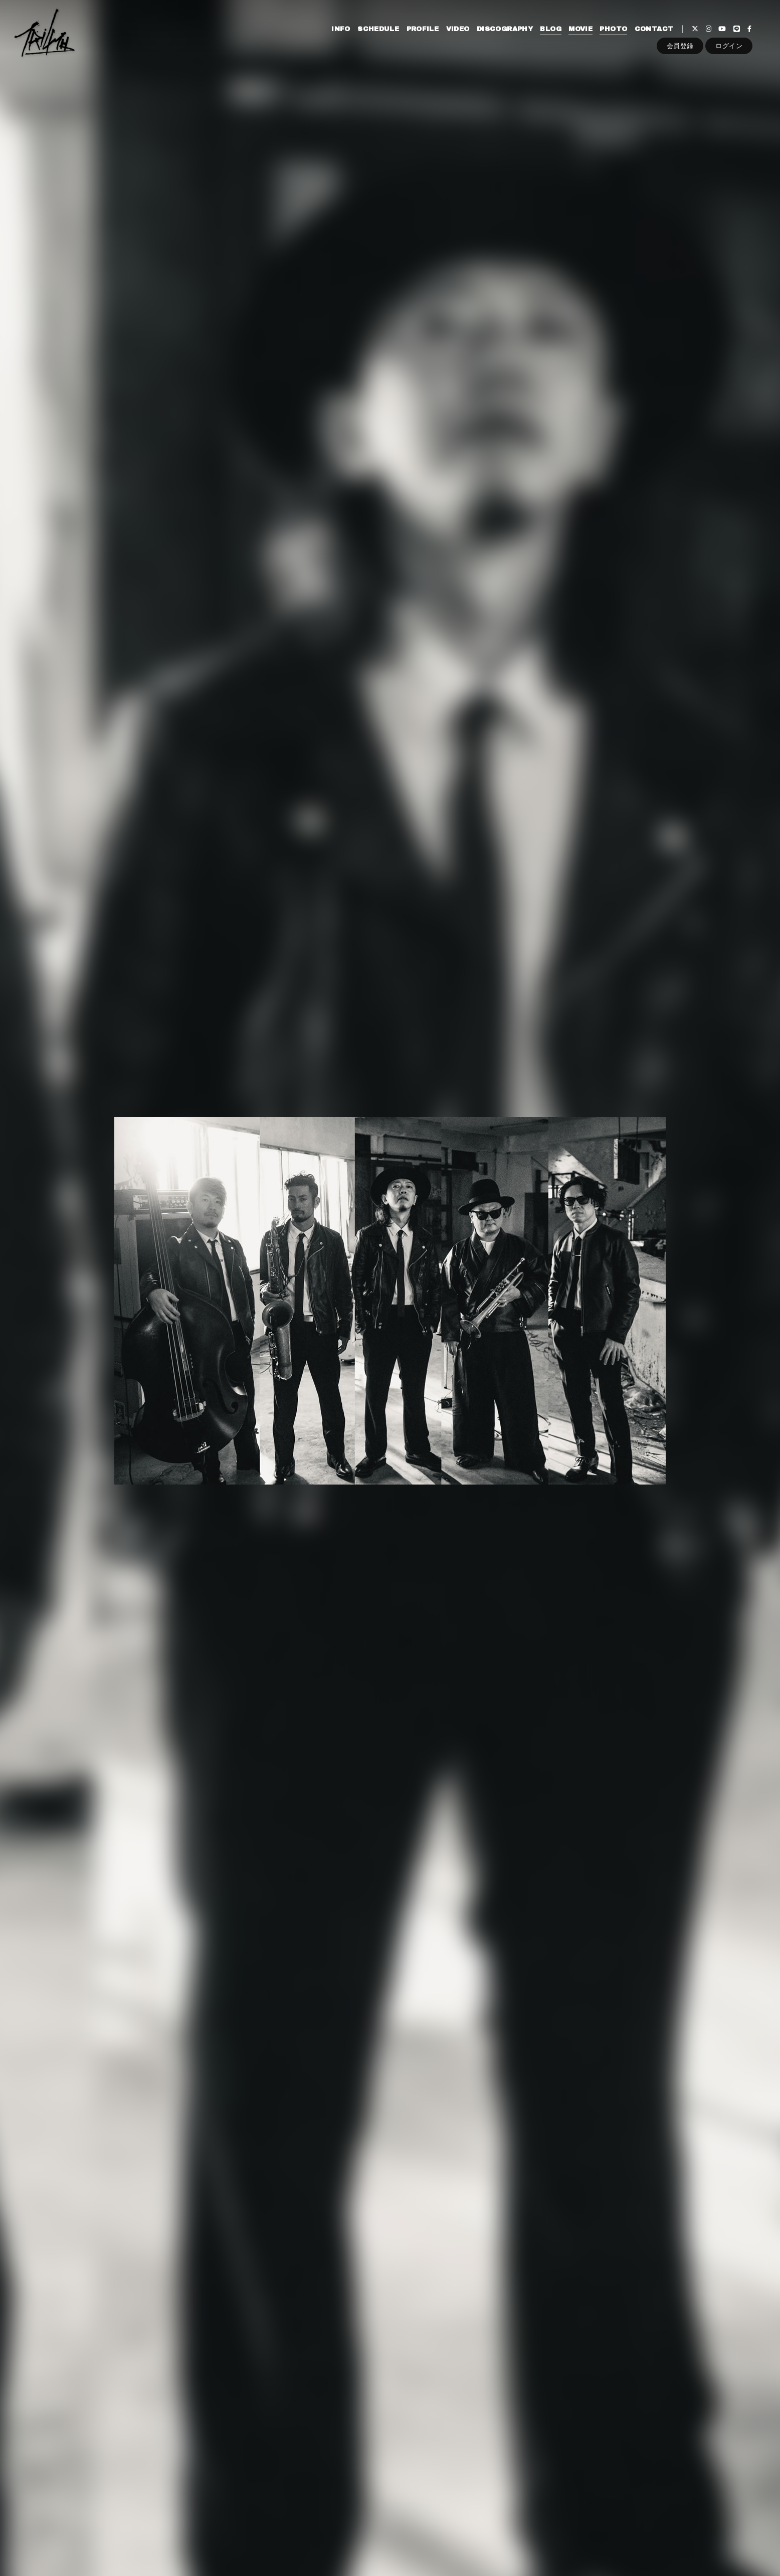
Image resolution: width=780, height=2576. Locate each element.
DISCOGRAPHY (505, 29)
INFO (340, 29)
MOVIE (580, 29)
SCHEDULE (378, 29)
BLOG (550, 29)
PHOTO (613, 29)
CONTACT (654, 29)
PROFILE (423, 29)
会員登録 (680, 46)
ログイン (728, 46)
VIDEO (458, 29)
